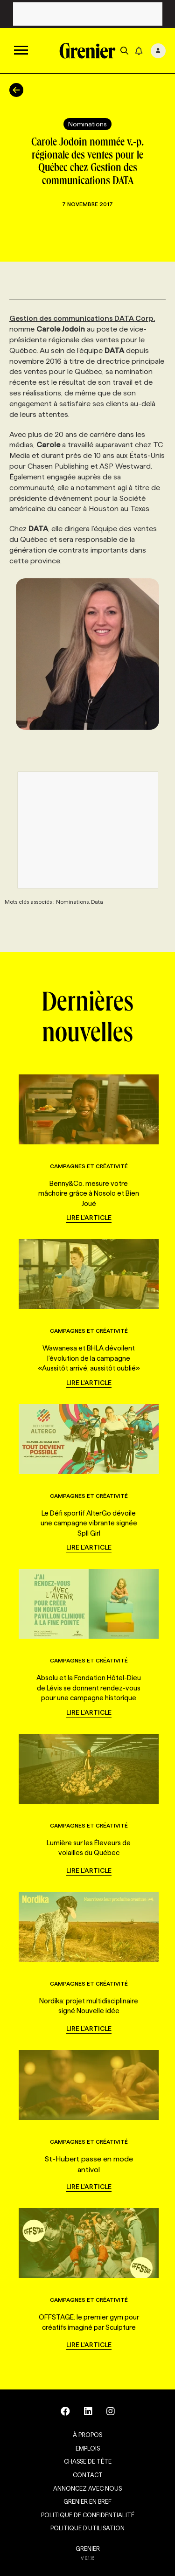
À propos (87, 2434)
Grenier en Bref (87, 2501)
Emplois (88, 2448)
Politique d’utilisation (87, 2528)
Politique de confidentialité (87, 2515)
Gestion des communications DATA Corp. (82, 318)
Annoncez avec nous (87, 2488)
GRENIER (88, 2548)
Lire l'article (89, 1217)
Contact (88, 2475)
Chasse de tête (88, 2461)
